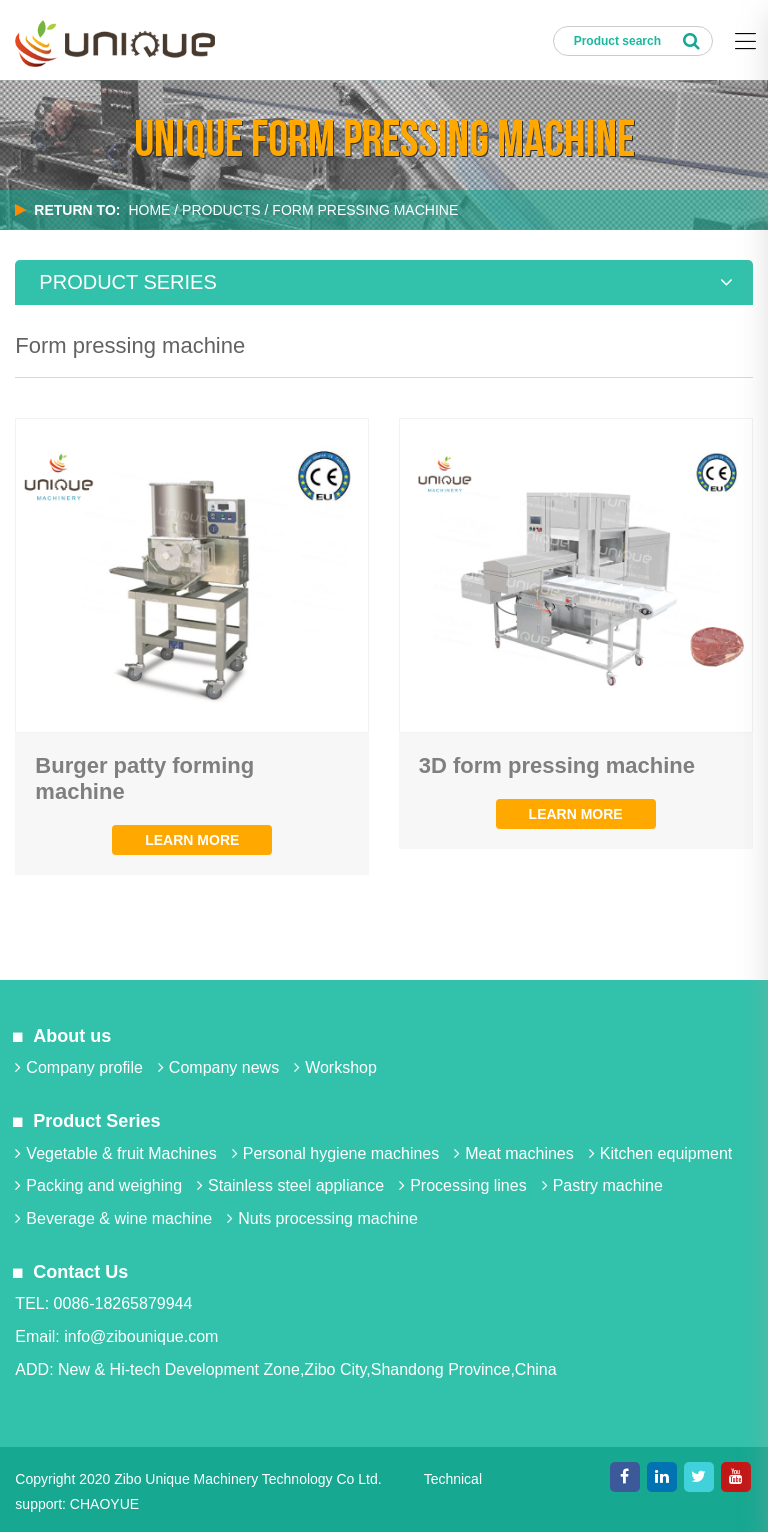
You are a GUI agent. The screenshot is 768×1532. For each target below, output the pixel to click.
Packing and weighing (98, 1185)
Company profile (79, 1067)
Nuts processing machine (322, 1218)
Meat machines (514, 1153)
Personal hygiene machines (336, 1153)
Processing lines (463, 1185)
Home (149, 210)
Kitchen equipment (661, 1153)
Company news (218, 1067)
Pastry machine (602, 1185)
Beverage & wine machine (113, 1218)
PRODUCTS (221, 210)
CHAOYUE (104, 1504)
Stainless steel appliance (290, 1185)
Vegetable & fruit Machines (115, 1153)
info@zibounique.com (141, 1336)
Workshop (335, 1067)
